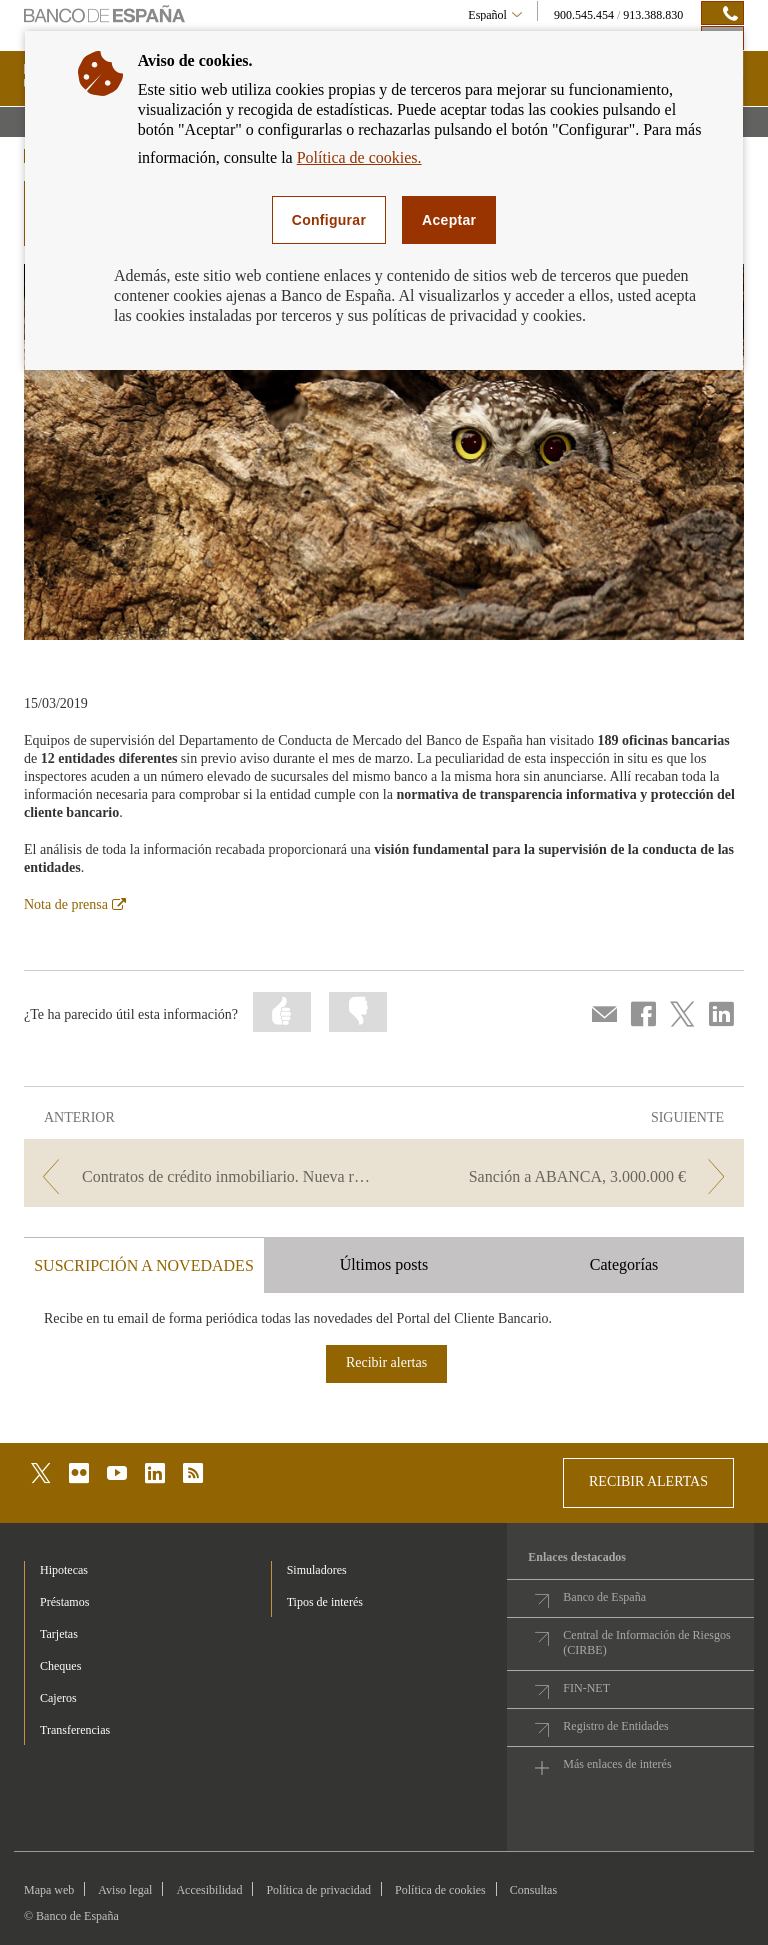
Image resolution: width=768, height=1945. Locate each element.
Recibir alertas (386, 1362)
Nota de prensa (75, 904)
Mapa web (49, 1890)
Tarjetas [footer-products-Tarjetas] (59, 1634)
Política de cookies (440, 1890)
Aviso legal (125, 1890)
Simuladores (317, 1570)
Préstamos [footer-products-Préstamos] (64, 1602)
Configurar (329, 220)
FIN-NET (586, 1688)
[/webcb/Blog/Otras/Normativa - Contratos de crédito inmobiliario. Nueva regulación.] (202, 1176)
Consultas (533, 1890)
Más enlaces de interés (617, 1764)
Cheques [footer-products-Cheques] (60, 1666)
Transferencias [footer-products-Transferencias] (75, 1730)
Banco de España (604, 1597)
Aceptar (449, 220)
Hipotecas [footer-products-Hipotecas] (64, 1570)
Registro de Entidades (615, 1726)
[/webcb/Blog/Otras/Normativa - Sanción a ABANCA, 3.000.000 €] (566, 1176)
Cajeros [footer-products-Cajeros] (58, 1698)
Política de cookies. (359, 157)
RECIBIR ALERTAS (648, 1481)
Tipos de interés (325, 1602)
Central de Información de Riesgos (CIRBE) (646, 1642)
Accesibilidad (209, 1890)
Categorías (624, 1264)
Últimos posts (384, 1264)
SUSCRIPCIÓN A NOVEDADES (144, 1265)
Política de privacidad (318, 1890)
